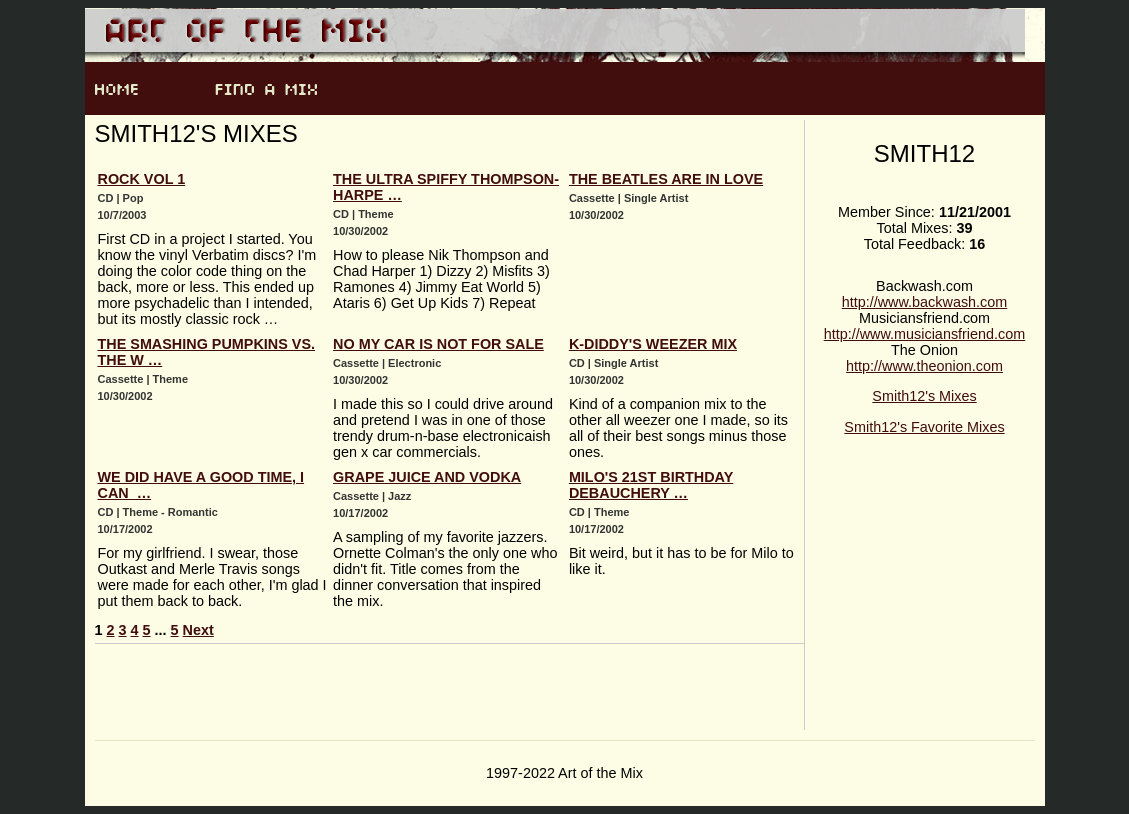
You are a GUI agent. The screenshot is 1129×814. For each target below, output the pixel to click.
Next (198, 630)
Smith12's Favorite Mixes (924, 427)
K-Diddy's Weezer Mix (653, 344)
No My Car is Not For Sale (438, 344)
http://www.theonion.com (924, 366)
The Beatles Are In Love (666, 179)
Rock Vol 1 (142, 179)
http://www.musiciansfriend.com (925, 334)
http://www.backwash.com (925, 302)
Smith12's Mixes (924, 396)
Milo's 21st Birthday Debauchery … (651, 485)
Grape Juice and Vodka (427, 477)
